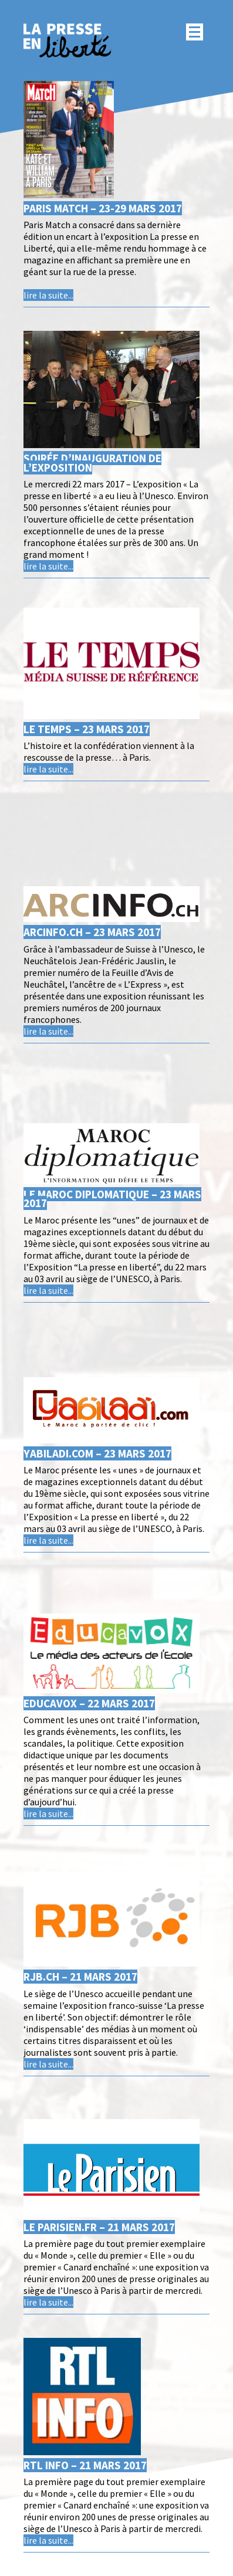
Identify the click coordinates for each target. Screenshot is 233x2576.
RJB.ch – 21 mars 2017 (80, 1977)
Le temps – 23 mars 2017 (86, 729)
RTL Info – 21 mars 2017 (85, 2465)
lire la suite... (48, 295)
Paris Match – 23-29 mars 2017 (102, 208)
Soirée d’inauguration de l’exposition (92, 462)
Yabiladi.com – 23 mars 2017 (97, 1453)
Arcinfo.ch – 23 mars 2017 (92, 932)
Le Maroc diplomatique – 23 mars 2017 (112, 1198)
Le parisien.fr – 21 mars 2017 (99, 2227)
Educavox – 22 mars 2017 (89, 1703)
